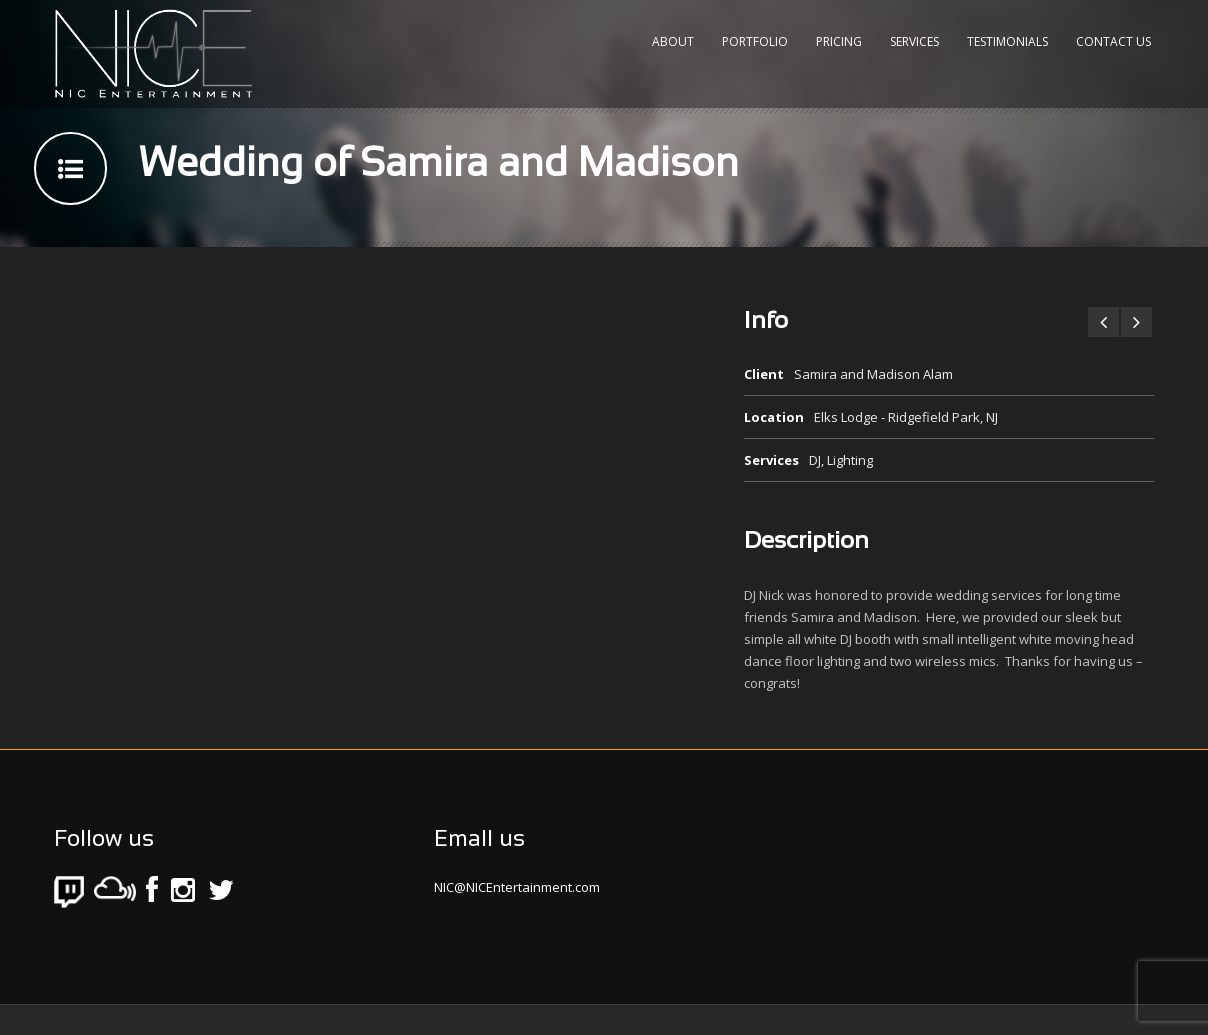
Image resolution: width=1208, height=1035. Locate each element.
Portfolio (755, 41)
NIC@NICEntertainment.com (517, 887)
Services (914, 41)
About (673, 41)
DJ (815, 460)
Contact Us (1113, 41)
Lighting (850, 460)
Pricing (839, 41)
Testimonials (1007, 41)
